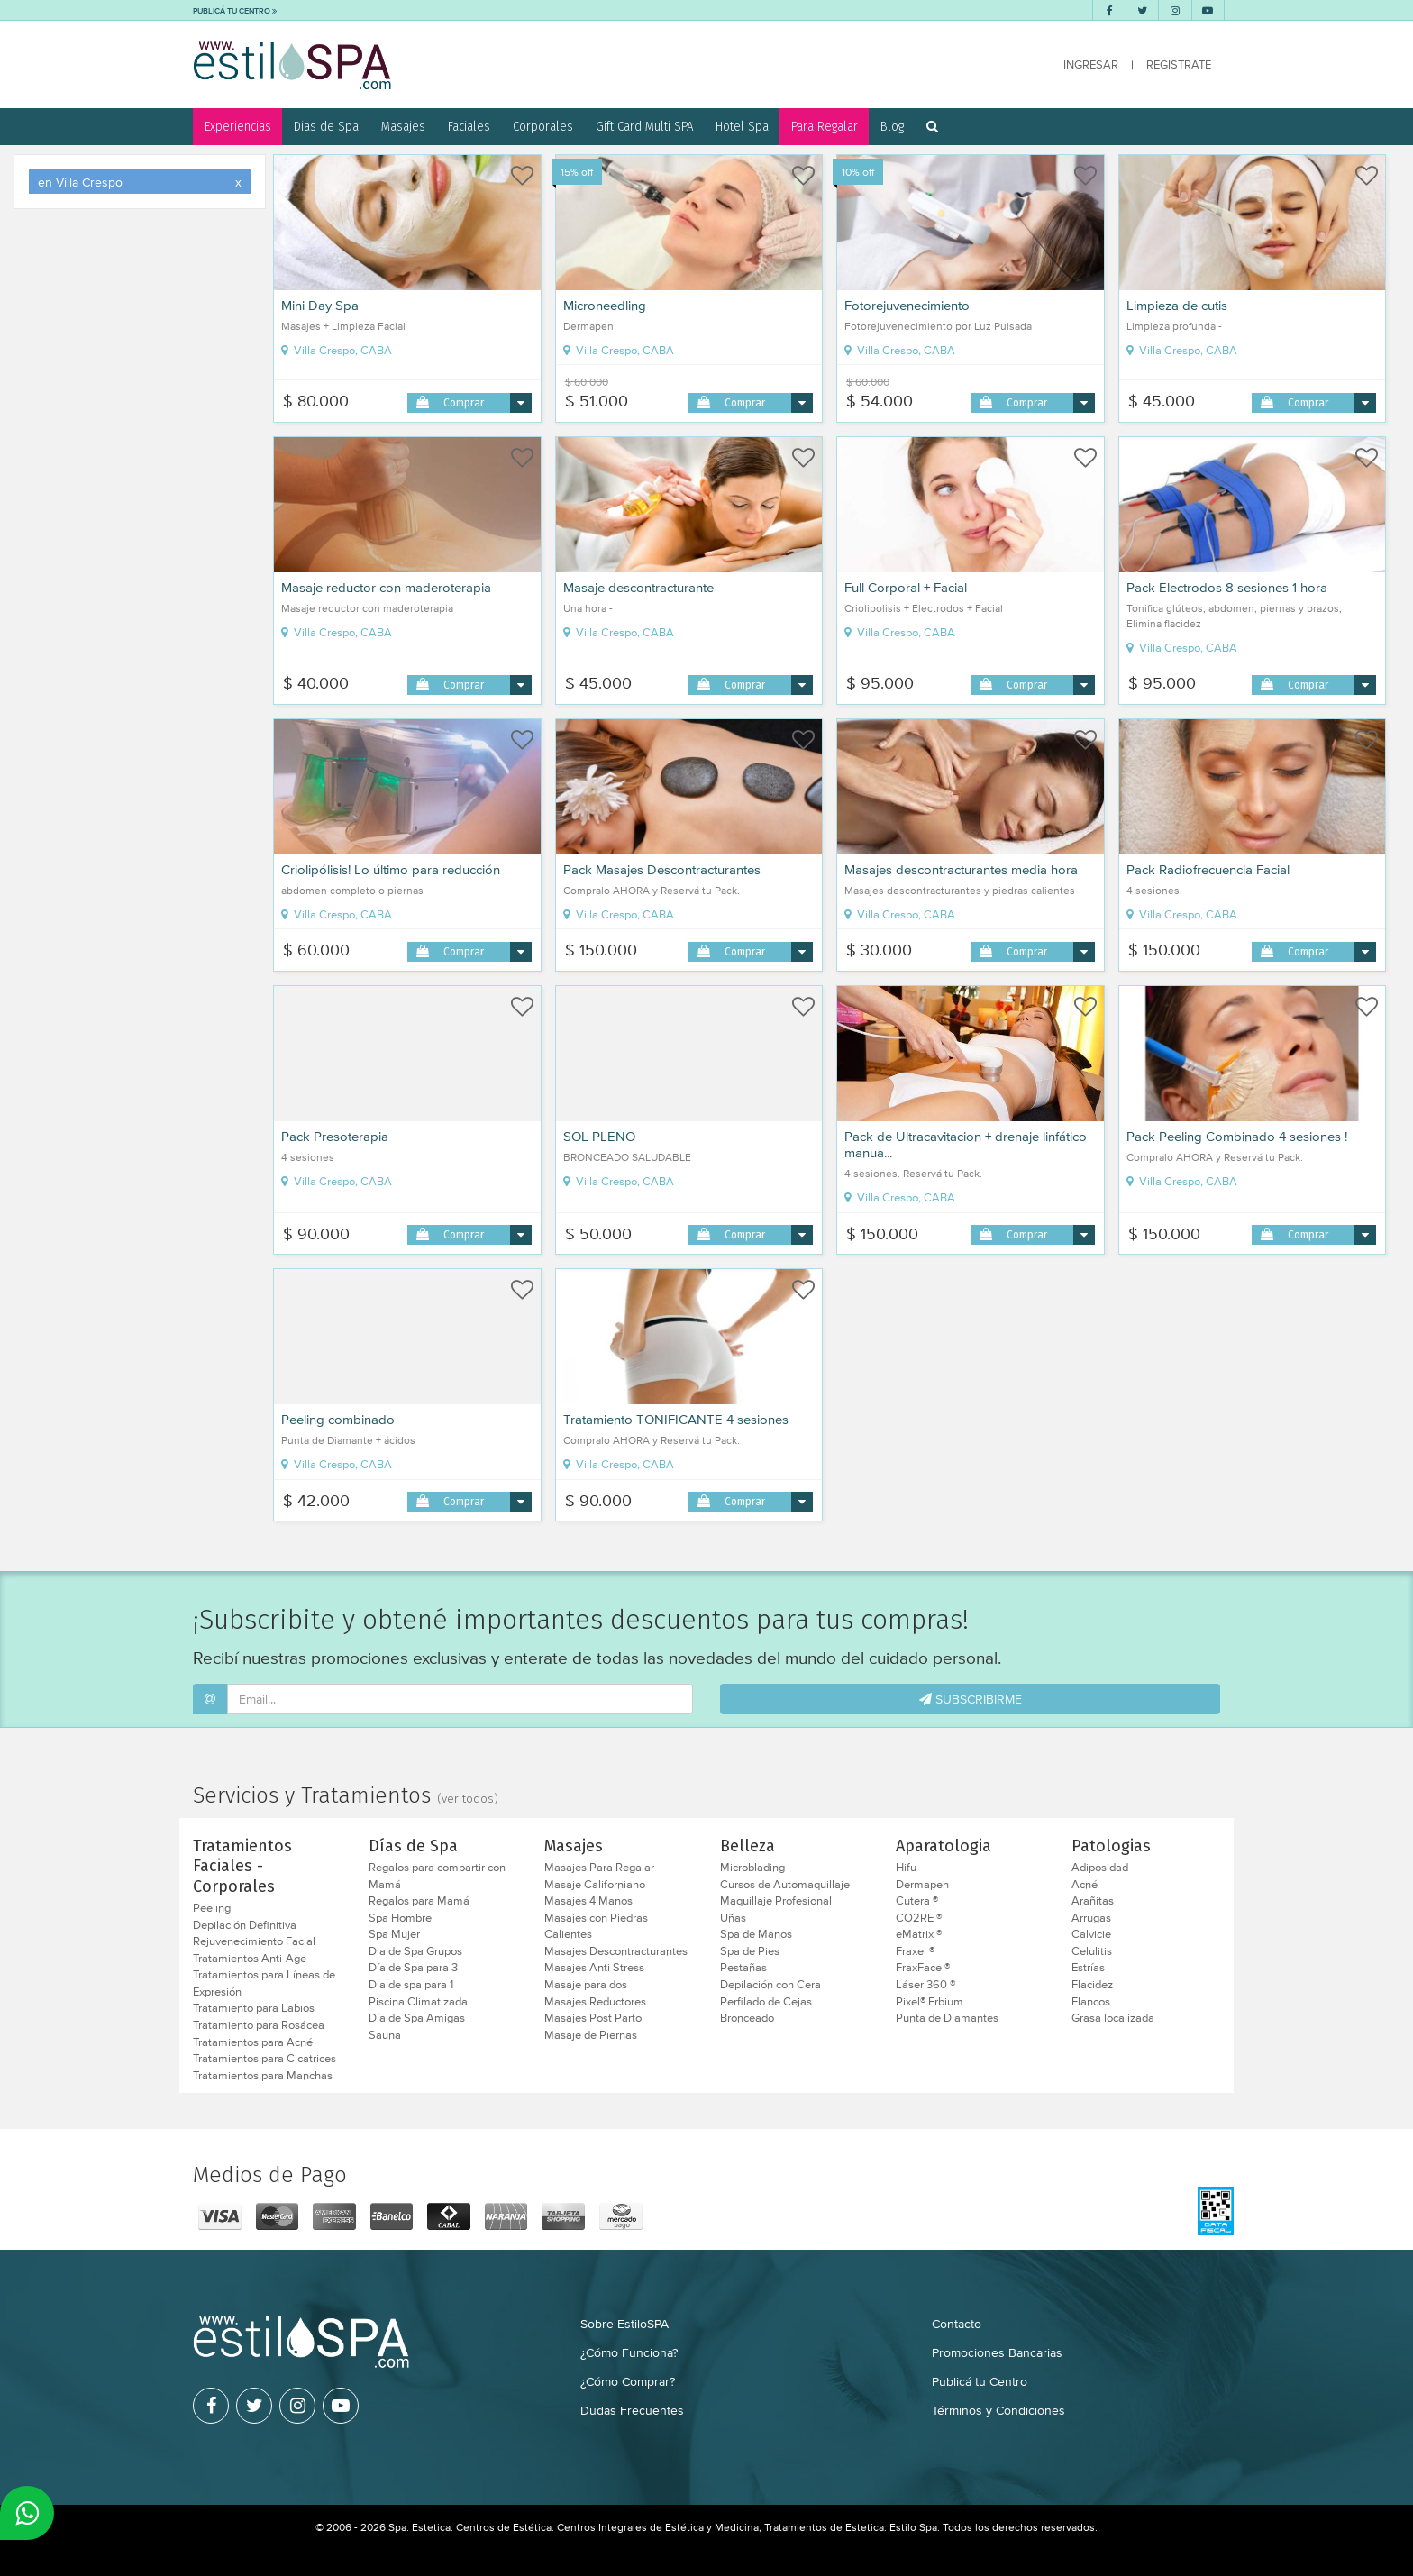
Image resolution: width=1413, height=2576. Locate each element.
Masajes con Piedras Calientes (596, 1926)
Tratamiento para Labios (254, 2008)
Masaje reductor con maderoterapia (386, 588)
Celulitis (1091, 1951)
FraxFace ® (923, 1967)
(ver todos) (467, 1799)
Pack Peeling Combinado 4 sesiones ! (1236, 1136)
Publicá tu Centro (979, 2381)
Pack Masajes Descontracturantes (662, 870)
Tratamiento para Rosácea (258, 2025)
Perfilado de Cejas (766, 2002)
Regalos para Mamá (419, 1901)
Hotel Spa (742, 126)
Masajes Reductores (595, 2002)
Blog (892, 126)
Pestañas (743, 1967)
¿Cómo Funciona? (629, 2352)
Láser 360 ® (925, 1985)
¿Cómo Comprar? (627, 2381)
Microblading (752, 1867)
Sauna (385, 2035)
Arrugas (1091, 1918)
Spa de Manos (756, 1934)
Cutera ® (917, 1901)
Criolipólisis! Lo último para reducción (390, 870)
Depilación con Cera (770, 1985)
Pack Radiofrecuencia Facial (1208, 870)
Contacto (956, 2324)
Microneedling (604, 305)
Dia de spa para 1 (411, 1985)
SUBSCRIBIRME (970, 1699)
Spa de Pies (749, 1951)
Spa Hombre (400, 1918)
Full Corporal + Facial (905, 588)
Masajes (403, 126)
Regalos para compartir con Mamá (437, 1876)
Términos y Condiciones (998, 2410)
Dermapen (922, 1885)
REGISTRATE (1178, 64)
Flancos (1090, 2002)
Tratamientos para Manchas (263, 2076)
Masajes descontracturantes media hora (961, 870)
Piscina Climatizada (418, 2002)
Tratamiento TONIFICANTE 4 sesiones (676, 1419)
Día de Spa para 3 (413, 1967)
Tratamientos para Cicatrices (264, 2059)
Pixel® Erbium (929, 2002)
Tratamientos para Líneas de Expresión (264, 1983)
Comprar (463, 402)
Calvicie (1091, 1934)
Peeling (212, 1908)
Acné (1084, 1885)
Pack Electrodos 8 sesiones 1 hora (1226, 588)
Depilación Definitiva (244, 1925)
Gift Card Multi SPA (644, 126)
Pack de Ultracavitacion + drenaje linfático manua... (965, 1144)
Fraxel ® (915, 1951)
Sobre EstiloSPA (624, 2324)
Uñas (733, 1918)
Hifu (906, 1867)
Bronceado (747, 2018)
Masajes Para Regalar (599, 1867)
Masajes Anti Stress (594, 1967)
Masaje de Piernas (590, 2035)
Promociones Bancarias (997, 2352)
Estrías (1088, 1967)
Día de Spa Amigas (417, 2018)
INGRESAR (1090, 64)
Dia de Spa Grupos (415, 1951)
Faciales (469, 126)
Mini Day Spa (320, 305)
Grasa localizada (1112, 2018)
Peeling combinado (338, 1419)
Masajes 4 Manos (588, 1901)
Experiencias (238, 126)
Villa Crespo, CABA (336, 350)
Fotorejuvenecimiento (907, 305)
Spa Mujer (394, 1934)
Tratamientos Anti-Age (249, 1958)
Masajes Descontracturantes (616, 1951)
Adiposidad (1099, 1867)
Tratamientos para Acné (253, 2042)
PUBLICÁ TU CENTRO (235, 10)
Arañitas (1092, 1901)
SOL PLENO (599, 1136)
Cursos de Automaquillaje (785, 1885)
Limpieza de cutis (1176, 305)
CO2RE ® (919, 1918)
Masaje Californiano (594, 1885)
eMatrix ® (919, 1934)
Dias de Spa (326, 126)
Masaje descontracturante (638, 588)
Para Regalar (824, 126)
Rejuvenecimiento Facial (254, 1941)
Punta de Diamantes (947, 2018)
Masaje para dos (585, 1985)
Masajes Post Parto (593, 2018)
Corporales (543, 126)
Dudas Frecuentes (632, 2410)
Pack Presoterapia (334, 1136)
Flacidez (1092, 1985)
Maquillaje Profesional (776, 1901)
